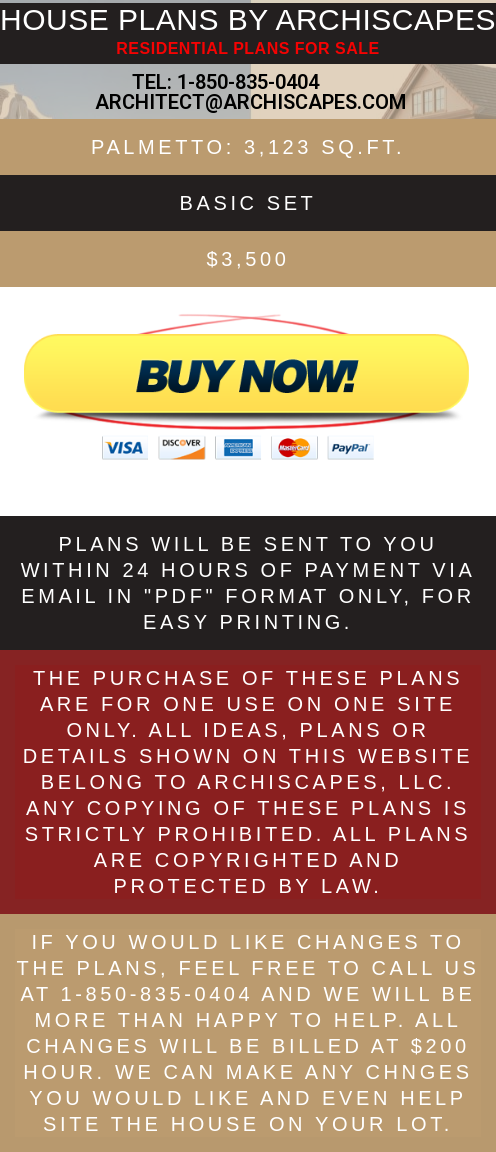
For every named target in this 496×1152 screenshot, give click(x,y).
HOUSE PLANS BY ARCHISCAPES (248, 19)
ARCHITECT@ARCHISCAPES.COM (248, 102)
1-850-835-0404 (248, 82)
